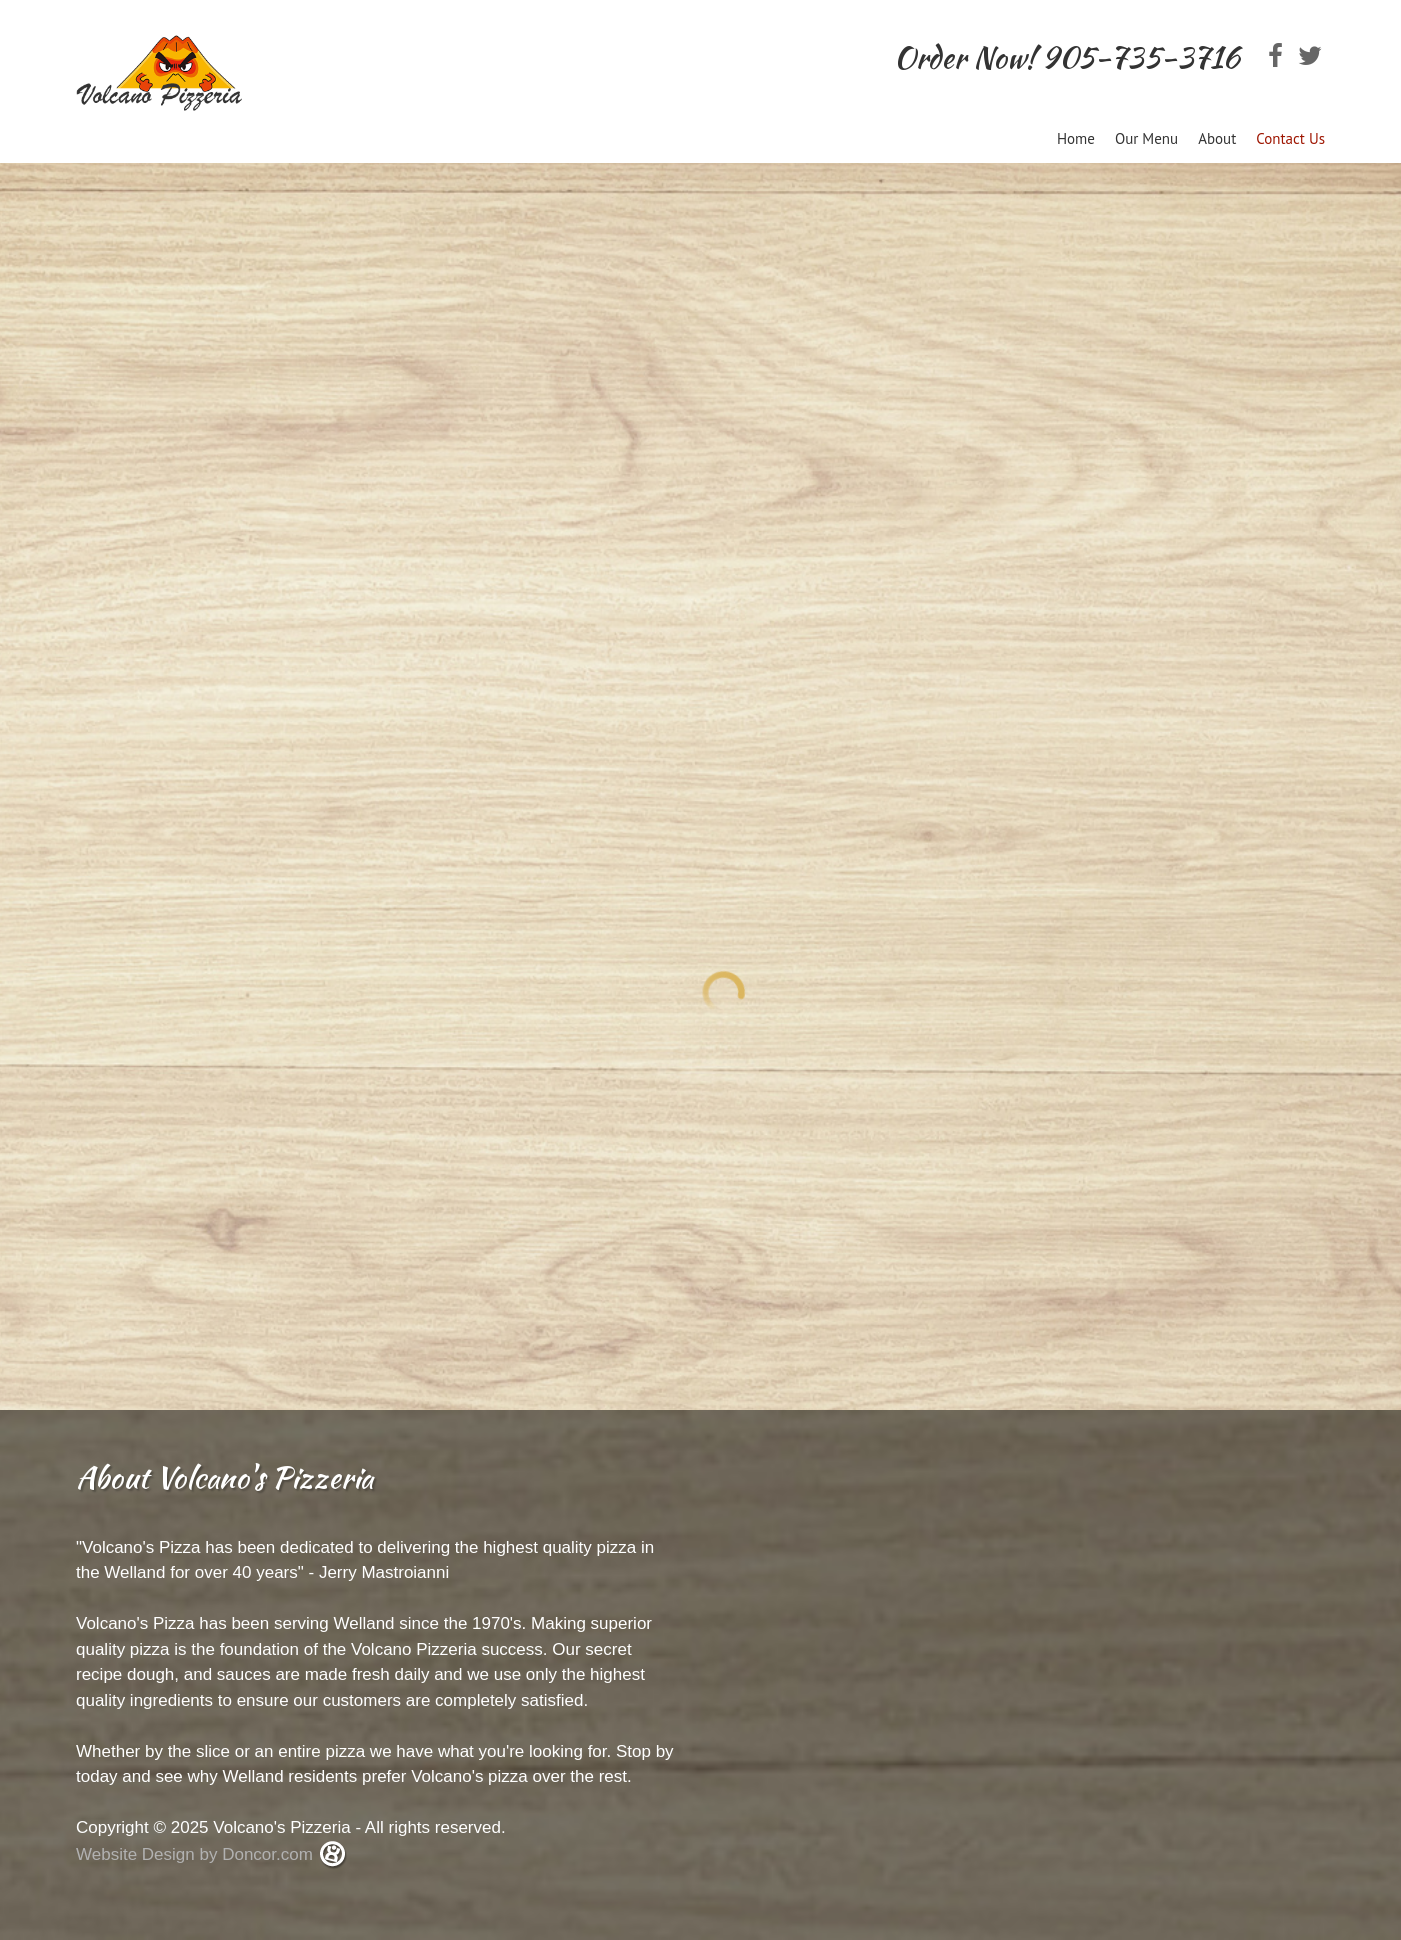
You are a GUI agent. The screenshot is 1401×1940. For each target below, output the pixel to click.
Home (1076, 138)
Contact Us (1290, 138)
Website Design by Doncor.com (197, 1854)
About (1217, 138)
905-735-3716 (1141, 57)
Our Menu (1146, 138)
